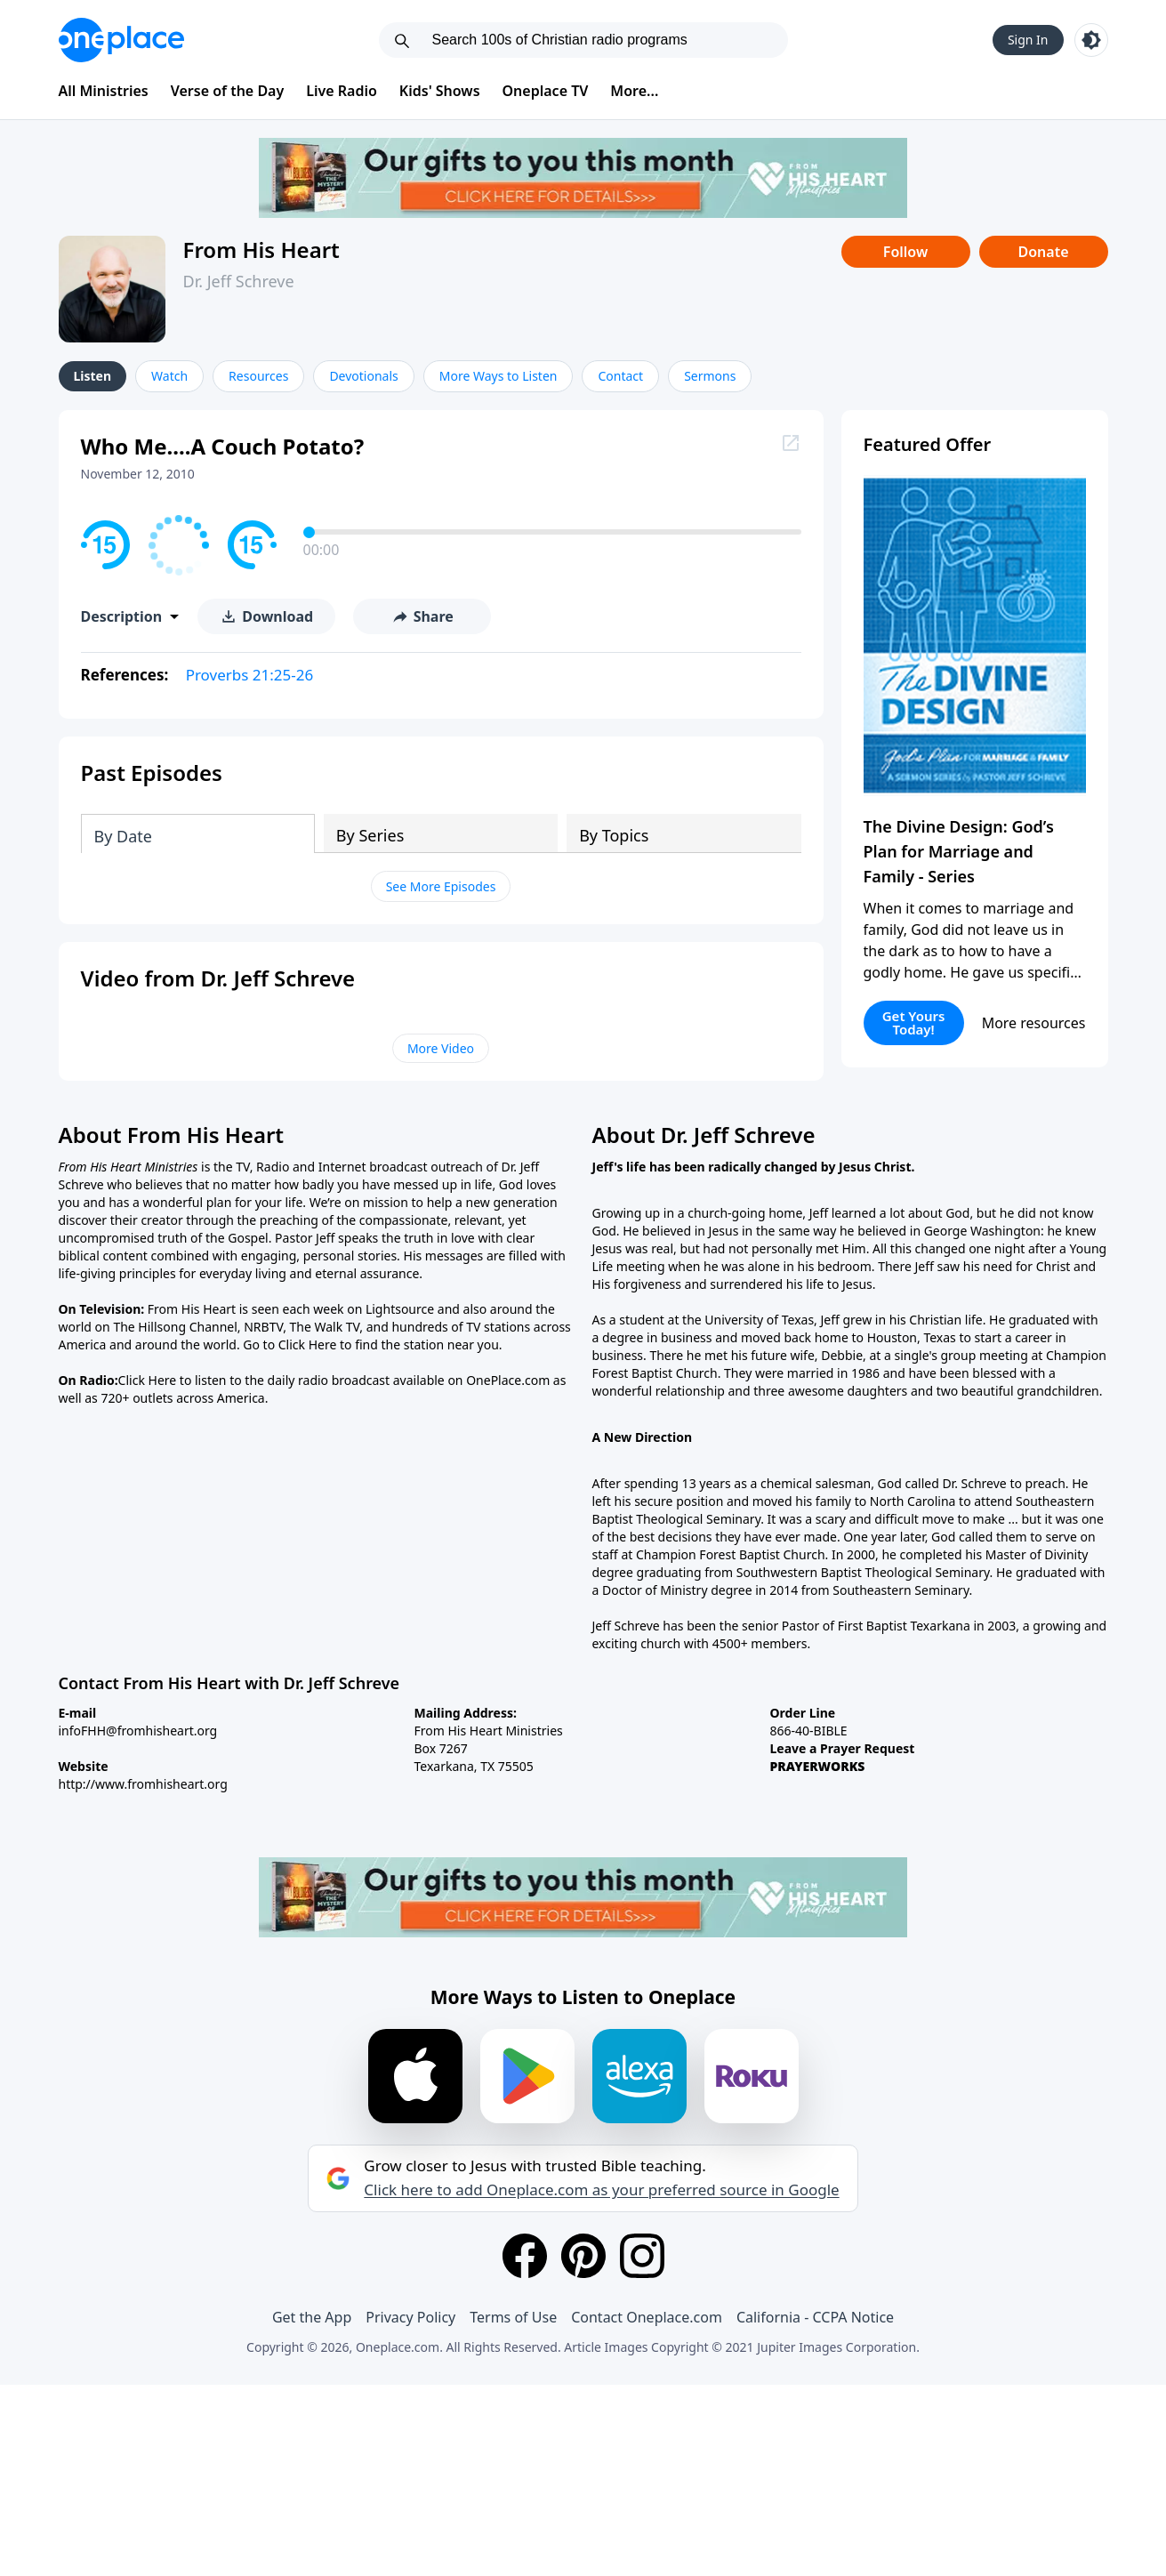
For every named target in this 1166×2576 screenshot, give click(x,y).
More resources (1034, 1023)
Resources (258, 375)
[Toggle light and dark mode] (1091, 40)
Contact (620, 375)
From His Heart (261, 249)
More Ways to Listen (498, 375)
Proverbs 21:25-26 (250, 674)
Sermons (710, 375)
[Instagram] (642, 2256)
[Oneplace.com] (121, 40)
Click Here (307, 1344)
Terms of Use (513, 2317)
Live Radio (341, 91)
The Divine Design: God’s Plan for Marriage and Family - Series (959, 851)
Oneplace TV (546, 91)
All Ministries (104, 91)
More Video (440, 1048)
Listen (93, 375)
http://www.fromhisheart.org (143, 1783)
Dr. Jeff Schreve (238, 281)
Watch (169, 375)
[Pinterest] (583, 2256)
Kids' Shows (439, 91)
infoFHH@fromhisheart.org (138, 1730)
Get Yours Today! (913, 1022)
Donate (1042, 252)
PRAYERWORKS (817, 1766)
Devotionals (363, 375)
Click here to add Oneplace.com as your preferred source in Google (601, 2190)
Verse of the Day (228, 91)
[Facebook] (525, 2256)
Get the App (311, 2317)
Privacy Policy (410, 2317)
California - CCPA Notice (815, 2317)
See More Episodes (441, 886)
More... (634, 91)
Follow (905, 252)
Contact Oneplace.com (646, 2317)
